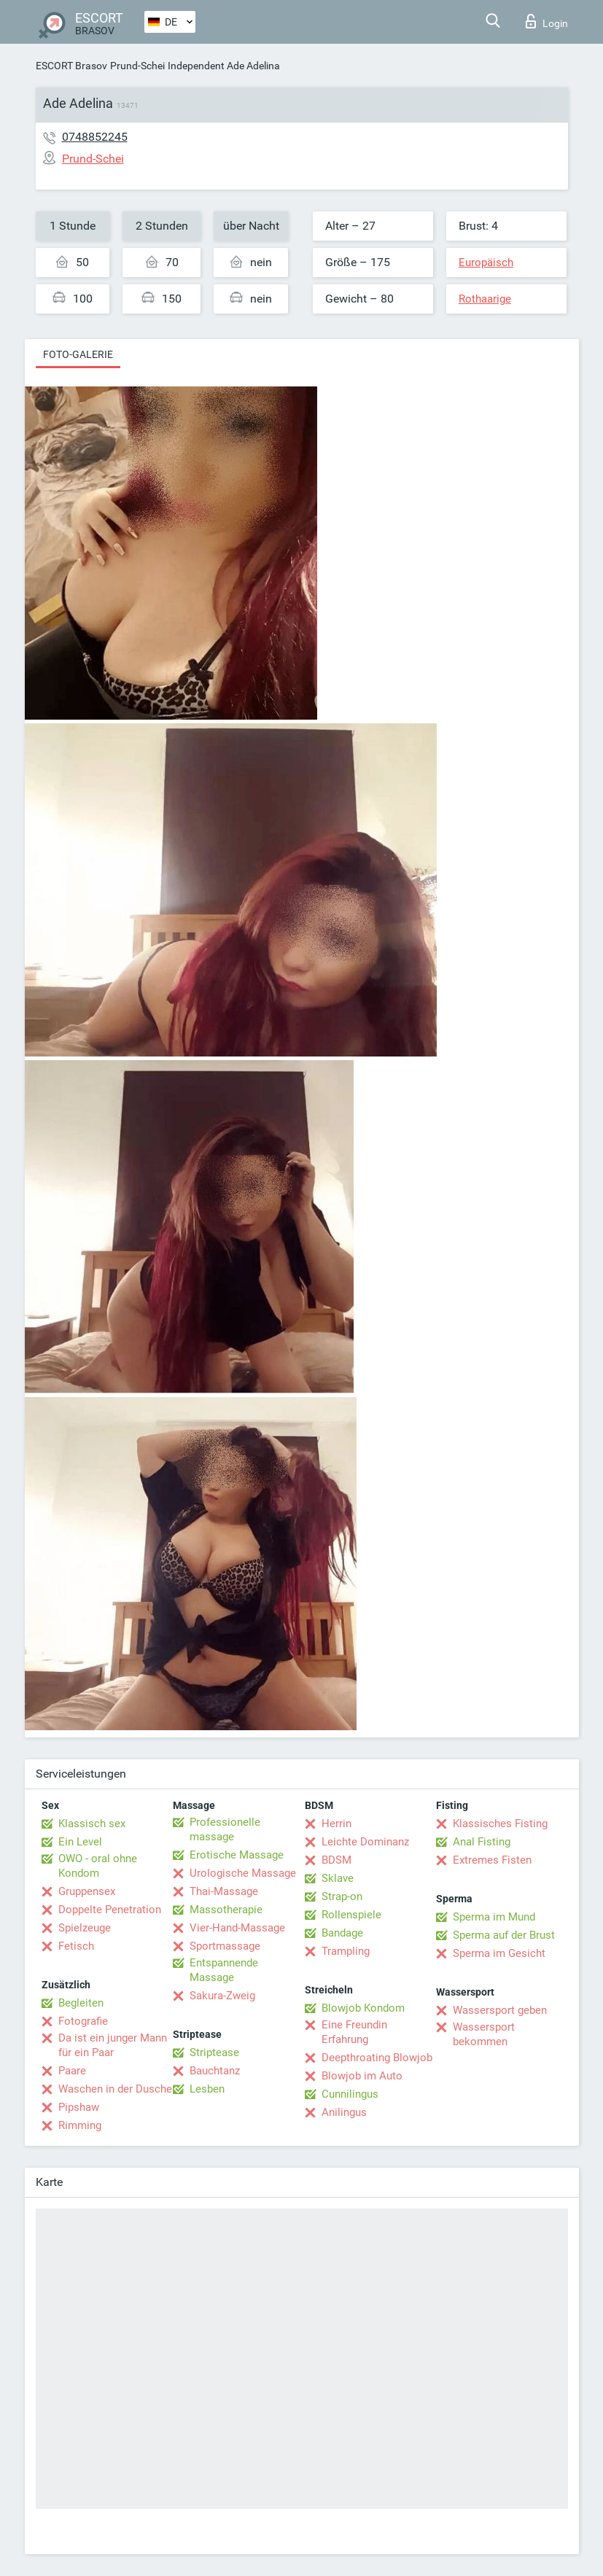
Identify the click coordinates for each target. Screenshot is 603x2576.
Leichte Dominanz (365, 1841)
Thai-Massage (224, 1891)
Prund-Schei (137, 65)
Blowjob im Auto (362, 2075)
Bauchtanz (215, 2070)
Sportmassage (225, 1946)
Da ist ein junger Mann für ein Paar (112, 2045)
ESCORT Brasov (71, 65)
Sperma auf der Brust (504, 1935)
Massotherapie (226, 1909)
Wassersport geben (500, 2010)
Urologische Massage (243, 1873)
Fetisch (76, 1946)
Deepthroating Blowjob (377, 2057)
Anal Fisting (481, 1841)
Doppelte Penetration (109, 1909)
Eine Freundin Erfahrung (354, 2032)
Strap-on (342, 1896)
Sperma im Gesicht (499, 1953)
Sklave (338, 1878)
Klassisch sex (91, 1823)
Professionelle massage (225, 1829)
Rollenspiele (351, 1914)
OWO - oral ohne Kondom (97, 1866)
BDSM (336, 1860)
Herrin (336, 1823)
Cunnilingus (350, 2094)
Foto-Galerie (78, 354)
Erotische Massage (237, 1854)
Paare (72, 2070)
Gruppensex (86, 1891)
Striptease (214, 2052)
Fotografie (83, 2021)
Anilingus (344, 2112)
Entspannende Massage (224, 1970)
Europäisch (486, 262)
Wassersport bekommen (484, 2034)
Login (547, 21)
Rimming (79, 2125)
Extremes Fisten (492, 1860)
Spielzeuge (84, 1927)
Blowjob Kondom (363, 2008)
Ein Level (80, 1841)
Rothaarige (485, 299)
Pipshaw (78, 2107)
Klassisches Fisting (500, 1823)
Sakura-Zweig (222, 1995)
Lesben (207, 2089)
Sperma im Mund (494, 1916)
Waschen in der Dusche (115, 2089)
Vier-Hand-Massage (237, 1927)
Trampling (346, 1951)
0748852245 (95, 137)
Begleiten (81, 2002)
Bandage (342, 1932)
